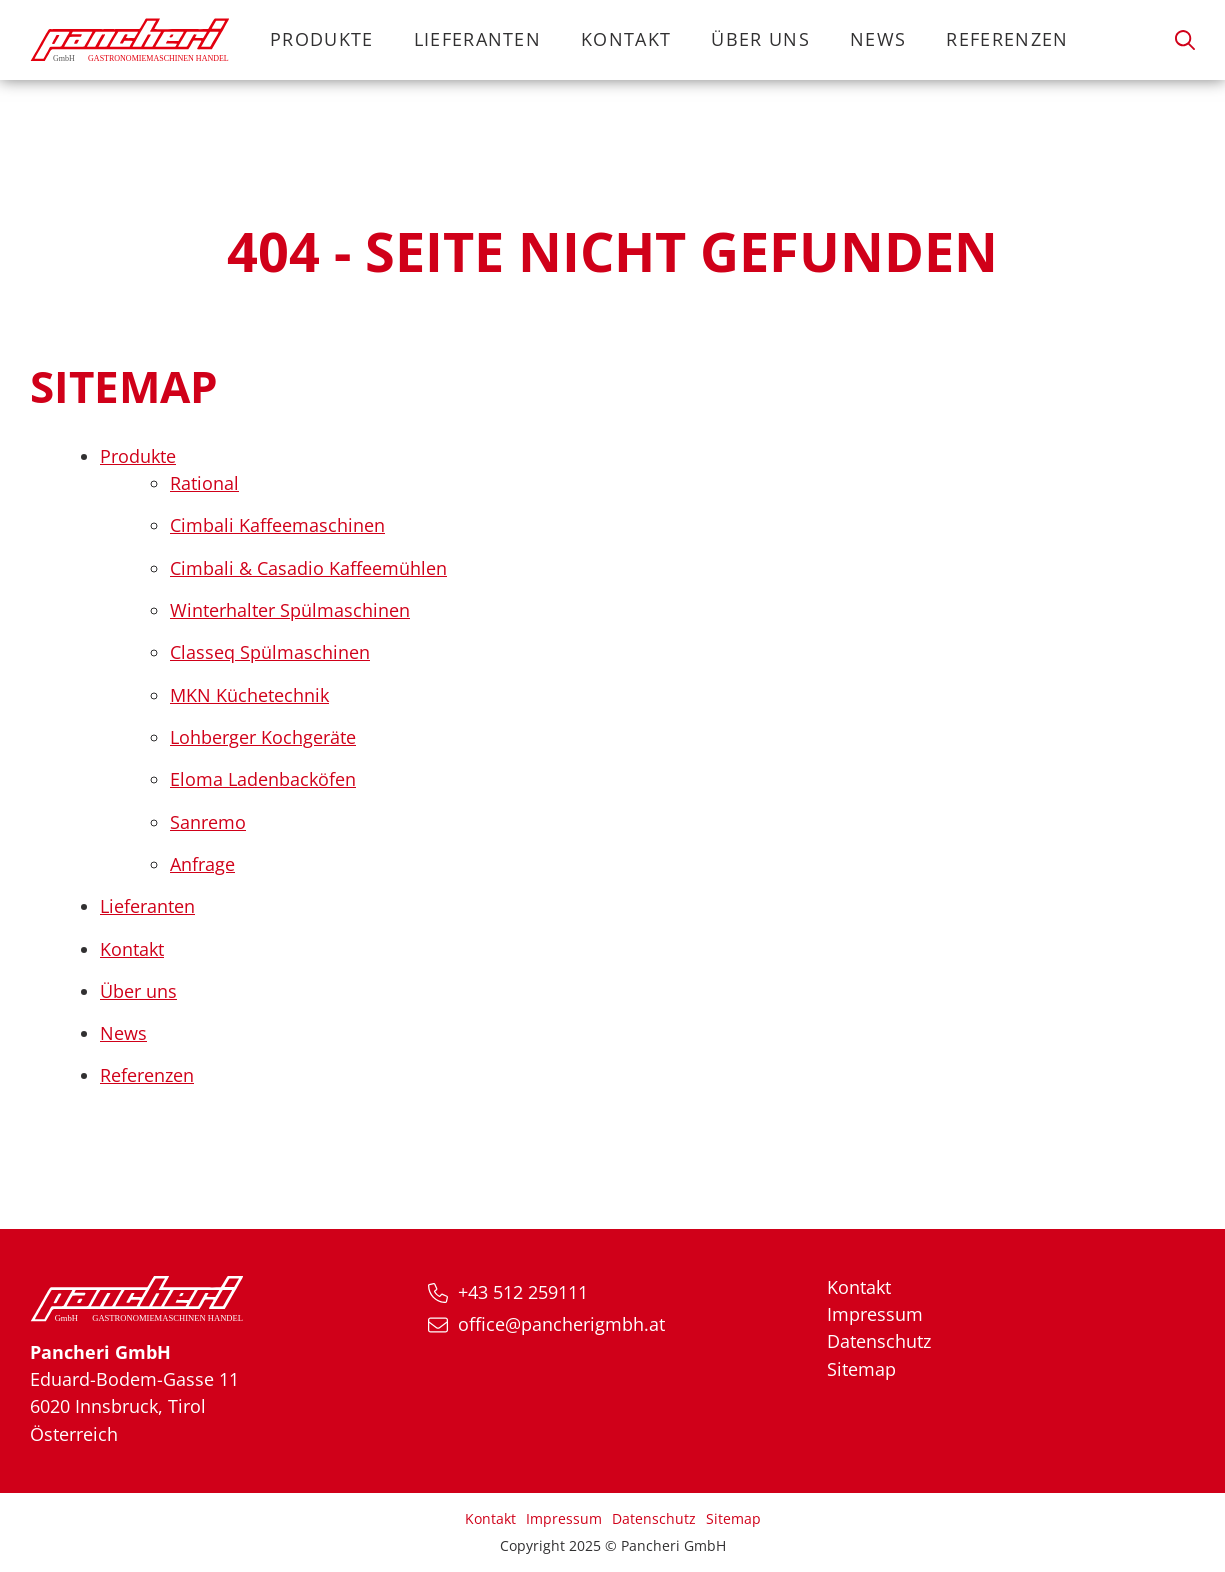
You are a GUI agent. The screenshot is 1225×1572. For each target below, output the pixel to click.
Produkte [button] (322, 39)
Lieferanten (478, 39)
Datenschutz (879, 1341)
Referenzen (1007, 39)
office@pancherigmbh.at (561, 1324)
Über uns (760, 39)
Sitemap (861, 1369)
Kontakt (626, 39)
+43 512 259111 (523, 1292)
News (878, 39)
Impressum (875, 1314)
